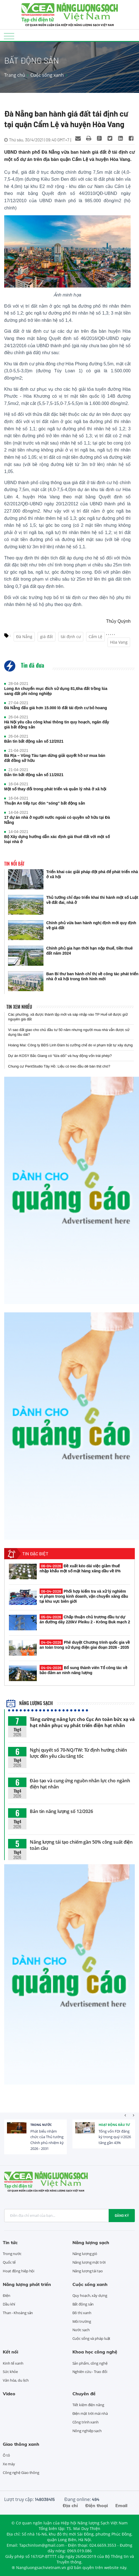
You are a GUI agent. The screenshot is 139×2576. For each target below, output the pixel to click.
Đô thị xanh (81, 2312)
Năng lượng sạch (29, 1703)
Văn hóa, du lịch (15, 2380)
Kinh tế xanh (13, 2363)
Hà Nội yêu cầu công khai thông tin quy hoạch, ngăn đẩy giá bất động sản (56, 724)
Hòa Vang (119, 642)
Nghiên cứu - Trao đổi (89, 2371)
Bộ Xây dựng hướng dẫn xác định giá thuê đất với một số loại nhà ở (57, 839)
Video (9, 2393)
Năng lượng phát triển (27, 2284)
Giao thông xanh (21, 2444)
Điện (6, 2295)
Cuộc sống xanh (47, 75)
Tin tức (10, 2242)
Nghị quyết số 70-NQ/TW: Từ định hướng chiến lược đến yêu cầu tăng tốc (78, 1753)
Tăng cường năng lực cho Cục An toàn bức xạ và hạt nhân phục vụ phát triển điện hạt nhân (82, 1722)
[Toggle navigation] (9, 36)
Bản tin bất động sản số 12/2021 (34, 741)
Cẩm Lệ (95, 636)
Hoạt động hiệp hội (18, 2270)
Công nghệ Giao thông (21, 2472)
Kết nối (10, 2352)
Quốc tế (9, 2262)
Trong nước (41, 2125)
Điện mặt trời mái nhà (90, 2413)
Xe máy (9, 2463)
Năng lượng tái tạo (87, 2270)
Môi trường (81, 2321)
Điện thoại (96, 2505)
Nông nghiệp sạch (87, 2430)
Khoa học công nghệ (94, 2352)
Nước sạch (81, 2329)
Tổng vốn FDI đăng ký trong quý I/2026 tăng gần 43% (115, 2137)
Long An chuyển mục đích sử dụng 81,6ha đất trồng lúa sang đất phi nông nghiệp (55, 691)
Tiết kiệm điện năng (88, 2404)
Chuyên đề (84, 2393)
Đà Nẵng (24, 636)
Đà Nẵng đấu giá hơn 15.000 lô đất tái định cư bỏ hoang (55, 708)
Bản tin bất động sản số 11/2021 (34, 774)
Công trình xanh (85, 2422)
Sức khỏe (10, 2371)
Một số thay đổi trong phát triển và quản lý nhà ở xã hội (55, 789)
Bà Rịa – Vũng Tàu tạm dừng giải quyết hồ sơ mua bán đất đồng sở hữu (54, 758)
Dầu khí (9, 2304)
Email (121, 2505)
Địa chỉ (70, 2505)
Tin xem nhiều (19, 1006)
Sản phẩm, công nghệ (90, 2363)
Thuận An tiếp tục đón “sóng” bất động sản (44, 803)
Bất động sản (83, 2304)
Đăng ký (121, 2215)
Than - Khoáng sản (18, 2312)
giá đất (46, 636)
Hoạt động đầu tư (114, 2125)
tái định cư (71, 636)
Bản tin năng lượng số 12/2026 (61, 1811)
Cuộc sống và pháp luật (91, 2338)
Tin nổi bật (14, 863)
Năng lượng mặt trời (89, 2262)
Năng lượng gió (84, 2253)
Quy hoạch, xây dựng (89, 2295)
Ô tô (6, 2455)
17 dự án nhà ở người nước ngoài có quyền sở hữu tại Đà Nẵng (57, 820)
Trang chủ (14, 75)
